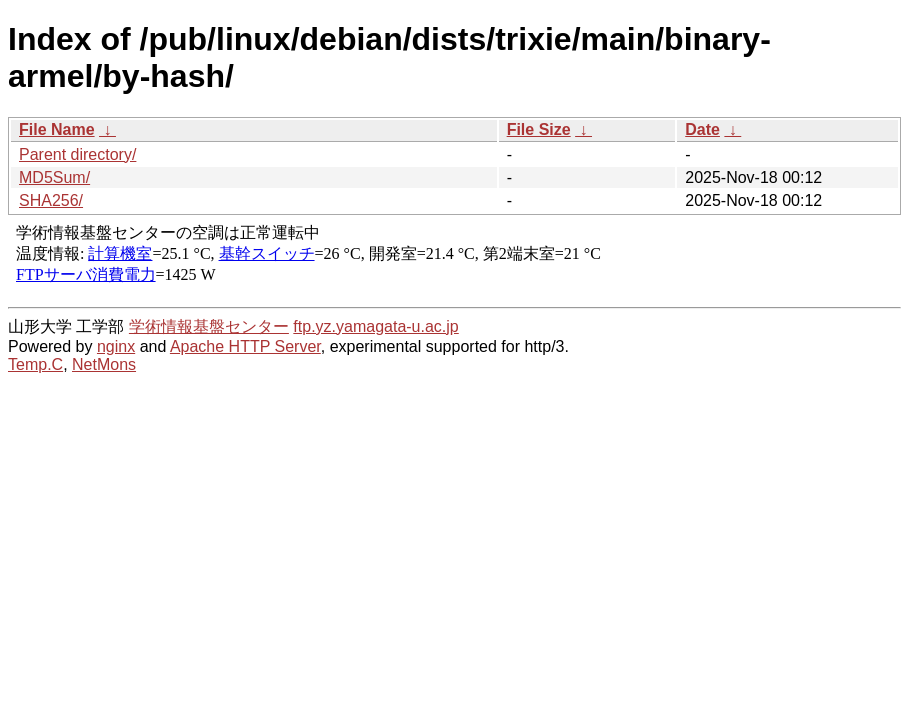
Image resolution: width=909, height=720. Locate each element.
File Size (539, 129)
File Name (57, 129)
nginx (116, 346)
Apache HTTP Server (245, 346)
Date (702, 129)
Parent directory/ (77, 154)
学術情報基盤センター (209, 326)
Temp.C (35, 364)
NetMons (104, 364)
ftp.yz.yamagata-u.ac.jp (375, 326)
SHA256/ (51, 200)
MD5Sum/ (54, 177)
